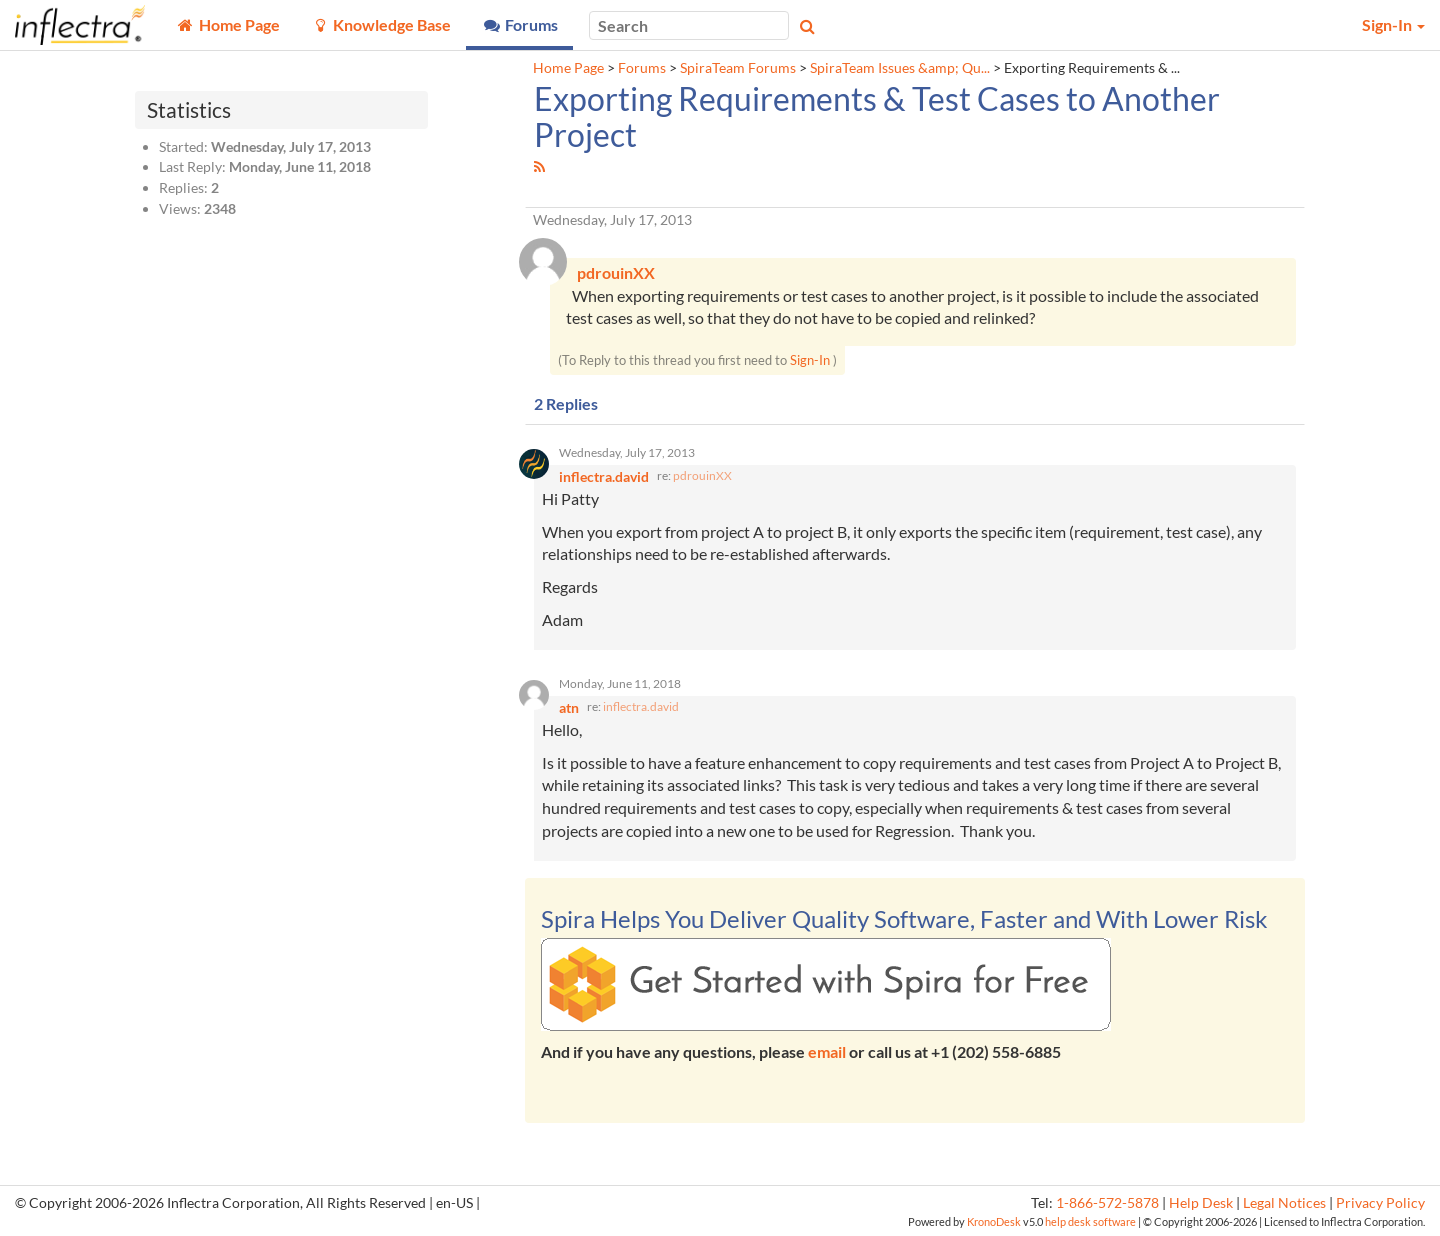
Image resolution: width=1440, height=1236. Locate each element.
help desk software (1090, 1221)
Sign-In (810, 360)
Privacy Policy (1380, 1203)
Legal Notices (1284, 1203)
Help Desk (1201, 1203)
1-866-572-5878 (1107, 1203)
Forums (642, 68)
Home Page (568, 68)
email (827, 1051)
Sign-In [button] (1393, 24)
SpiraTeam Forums (738, 68)
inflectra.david (641, 706)
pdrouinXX (702, 475)
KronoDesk (994, 1221)
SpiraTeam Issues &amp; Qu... (900, 68)
